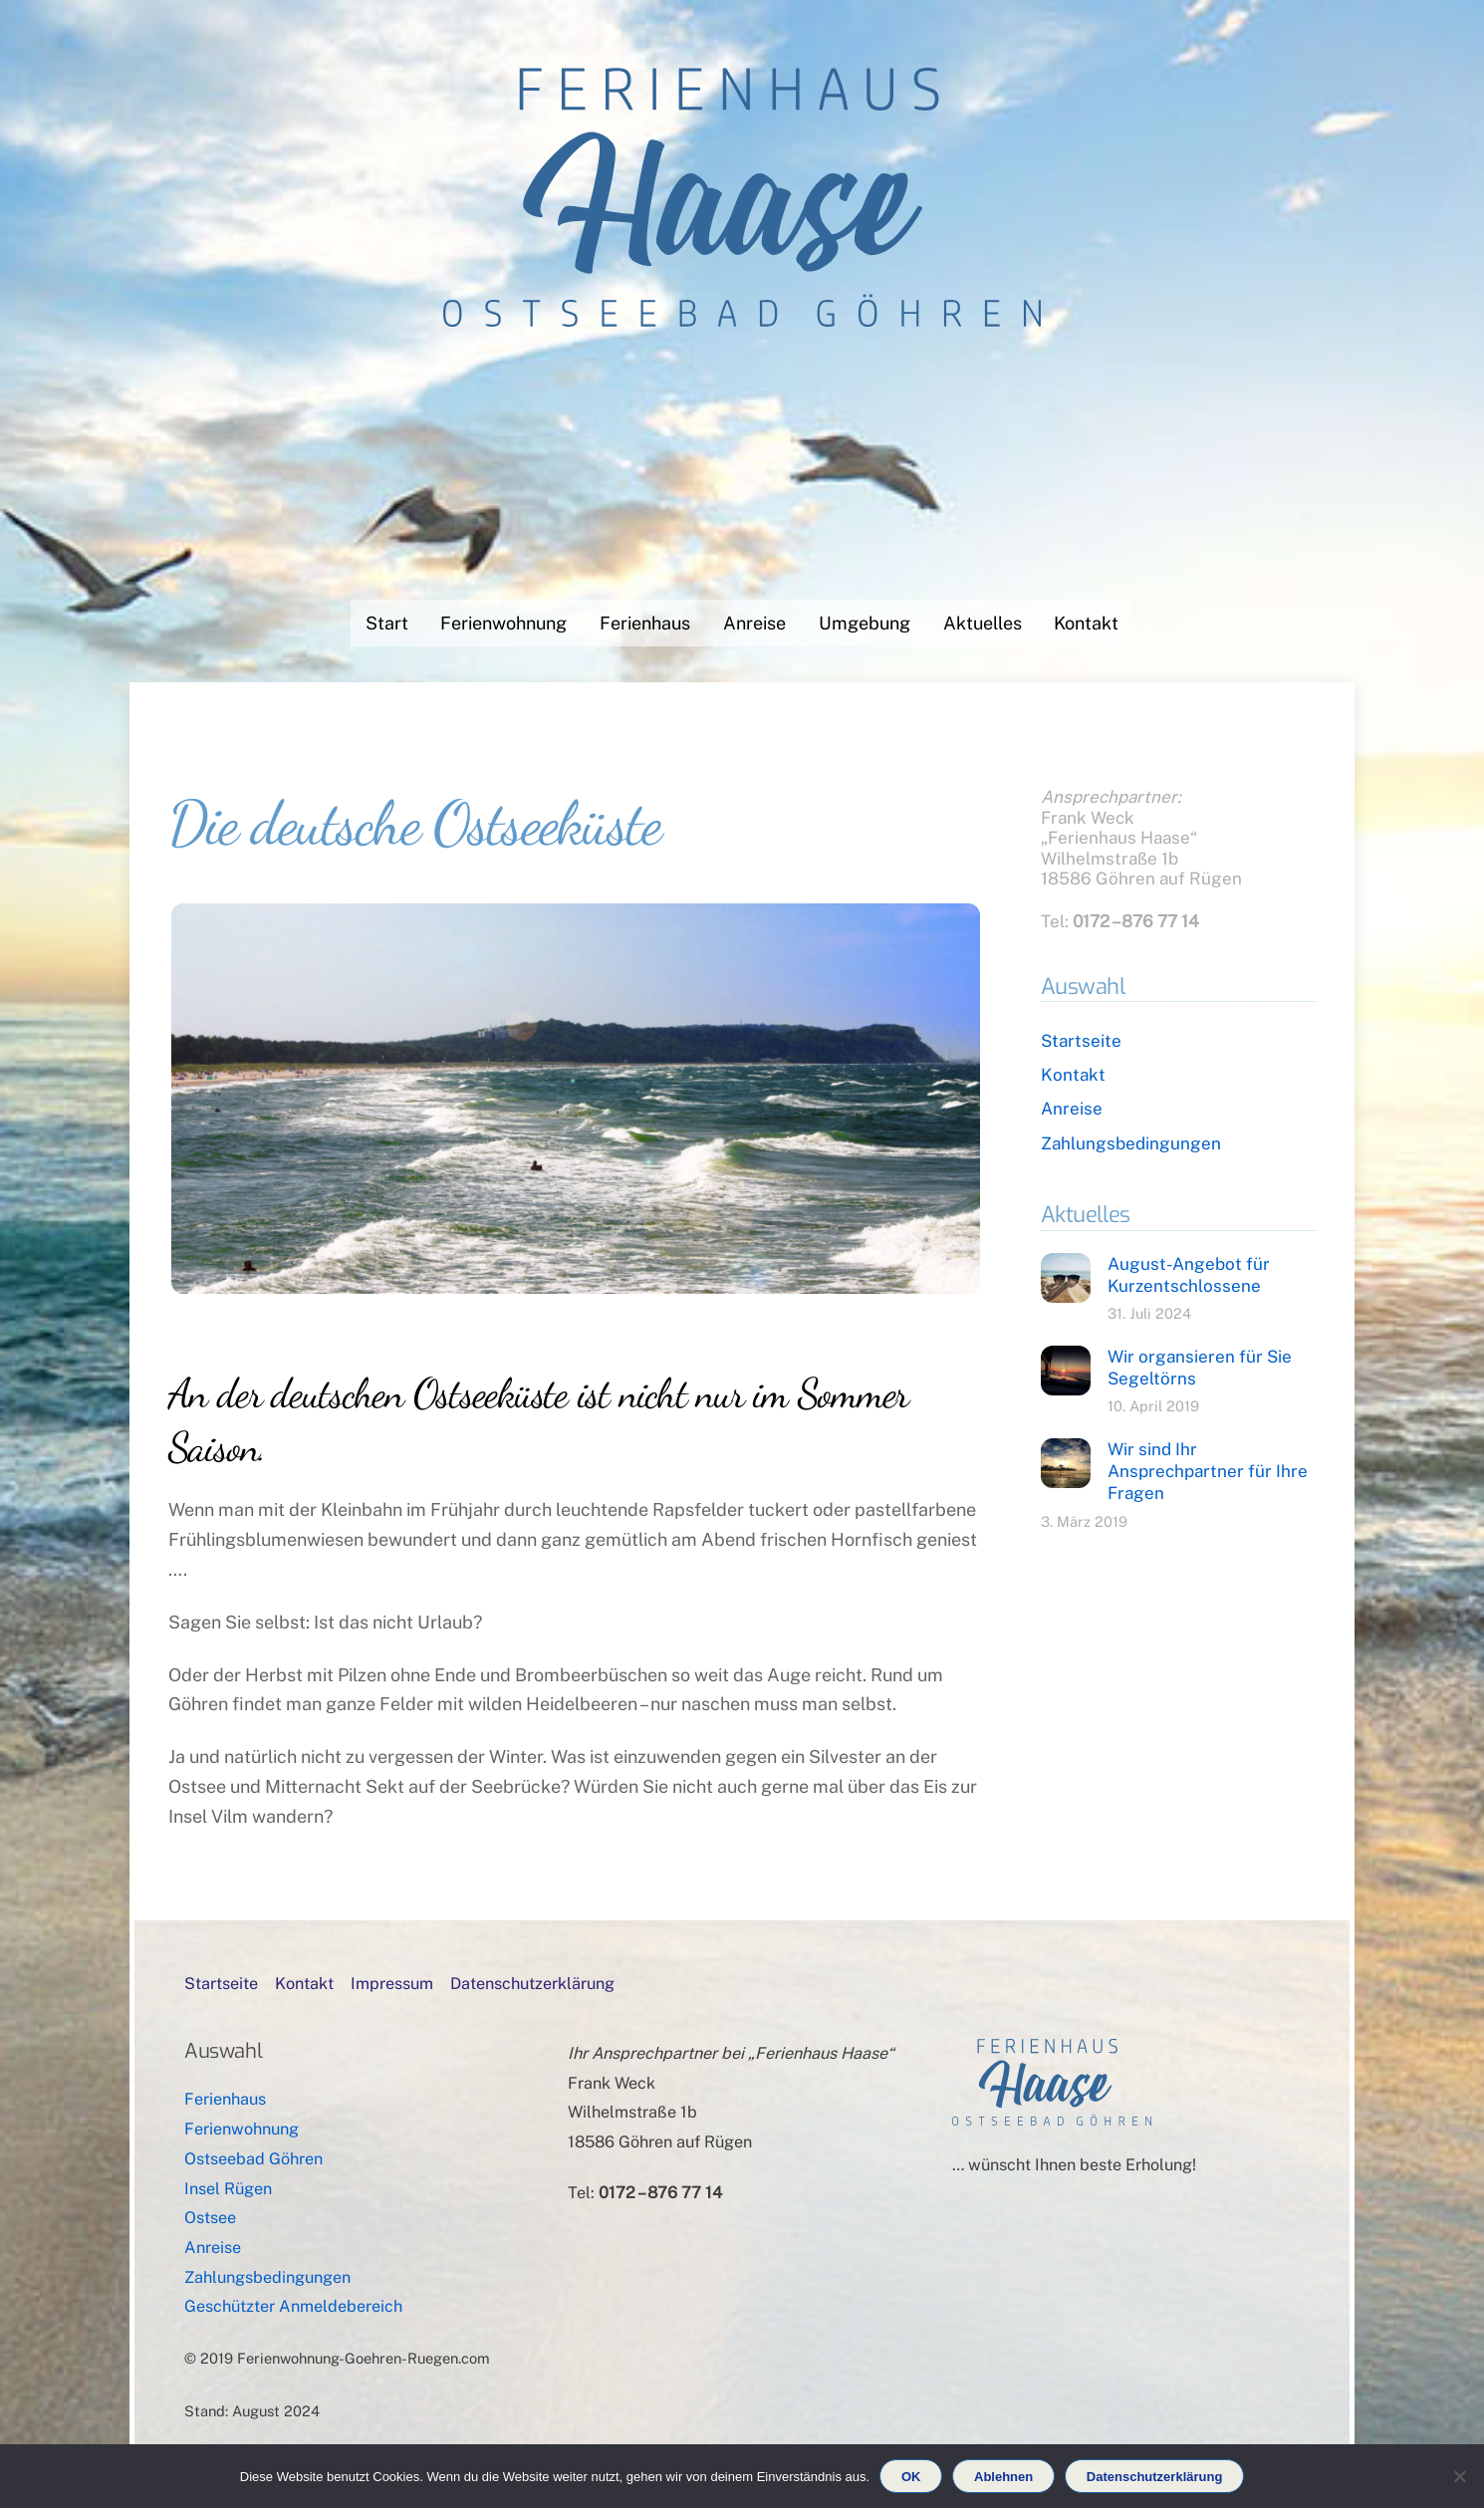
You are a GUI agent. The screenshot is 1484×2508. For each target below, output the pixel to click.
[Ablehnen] (1459, 2476)
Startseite (1081, 1041)
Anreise (754, 623)
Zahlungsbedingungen (1131, 1143)
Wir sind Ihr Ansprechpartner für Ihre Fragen (1208, 1471)
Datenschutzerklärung (532, 1983)
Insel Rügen (228, 2188)
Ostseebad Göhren (253, 2158)
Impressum (392, 1983)
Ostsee (210, 2217)
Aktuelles (982, 623)
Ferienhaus (645, 623)
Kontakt (1086, 623)
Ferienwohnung (503, 623)
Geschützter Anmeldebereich (293, 2306)
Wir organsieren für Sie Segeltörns (1200, 1367)
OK (911, 2476)
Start (387, 623)
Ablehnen (1003, 2476)
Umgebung (864, 623)
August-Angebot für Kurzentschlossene (1189, 1275)
